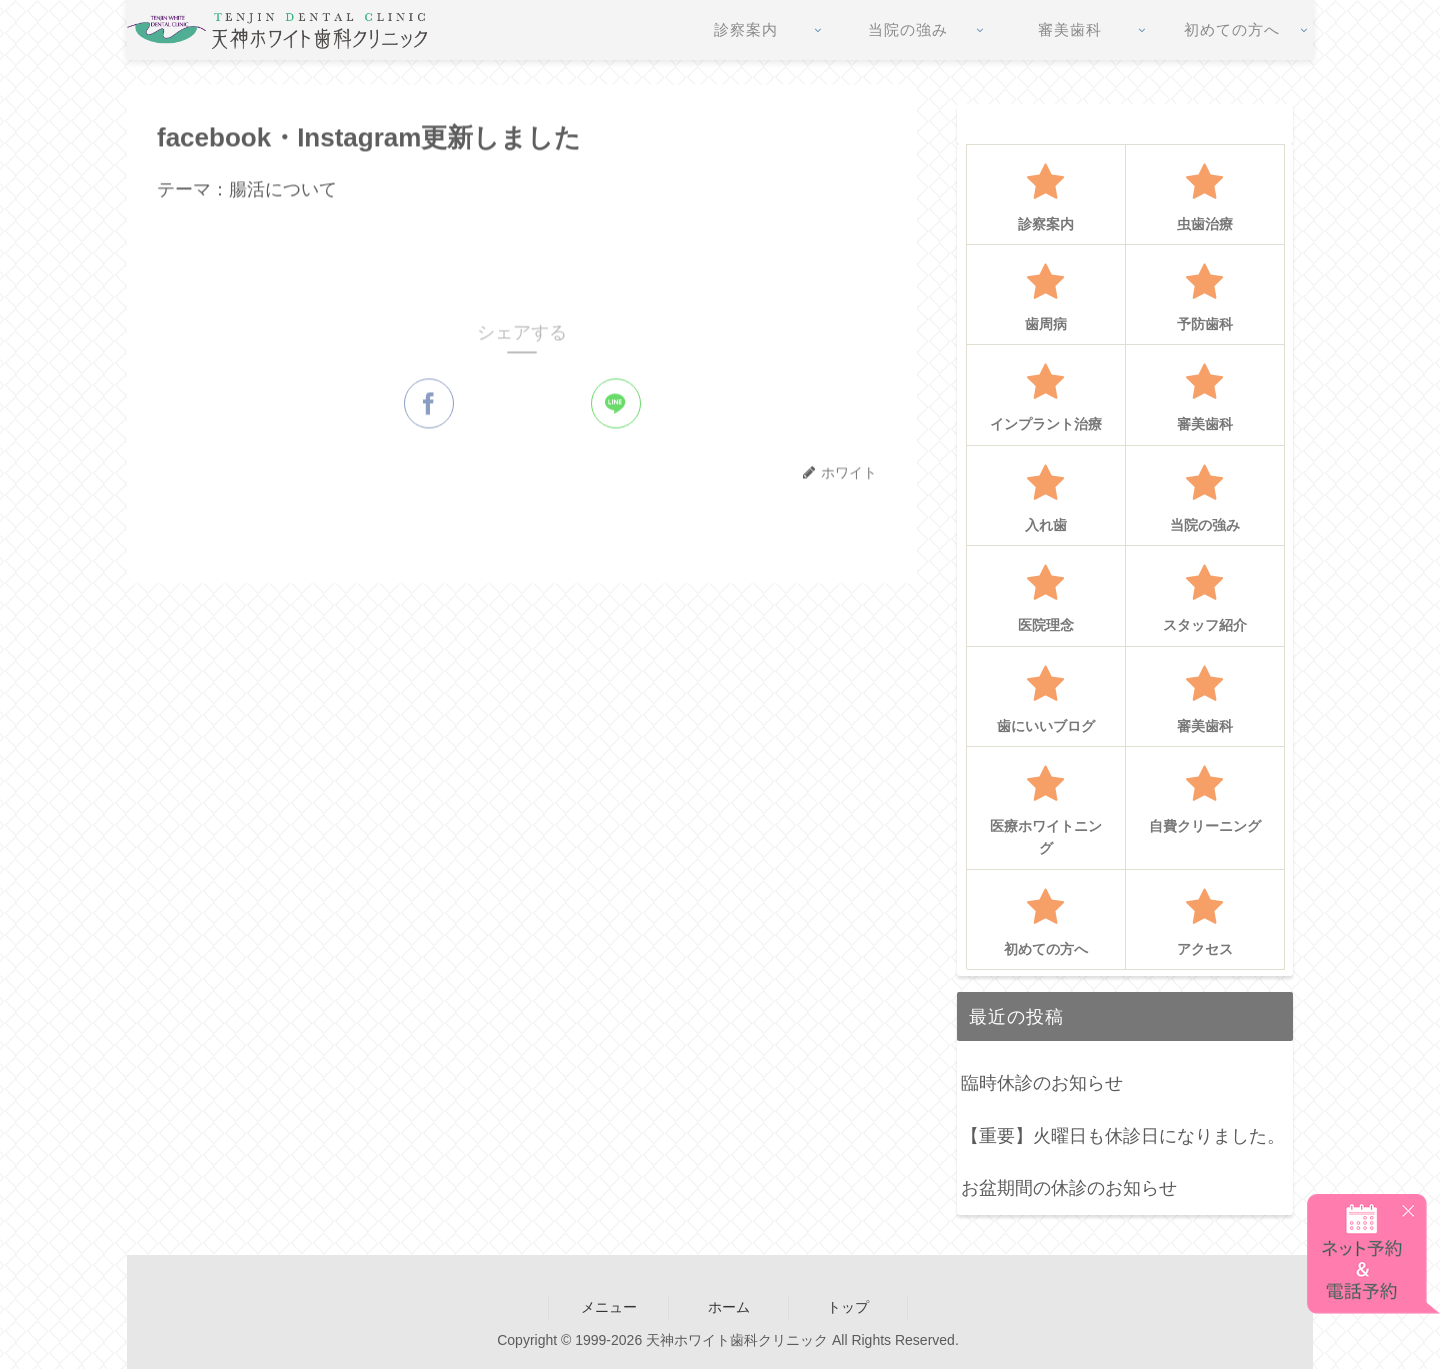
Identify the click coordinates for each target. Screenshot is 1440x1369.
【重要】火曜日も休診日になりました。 (1123, 1136)
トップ (848, 1307)
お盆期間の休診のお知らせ (1069, 1188)
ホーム (729, 1307)
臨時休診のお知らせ (1042, 1083)
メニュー (609, 1307)
